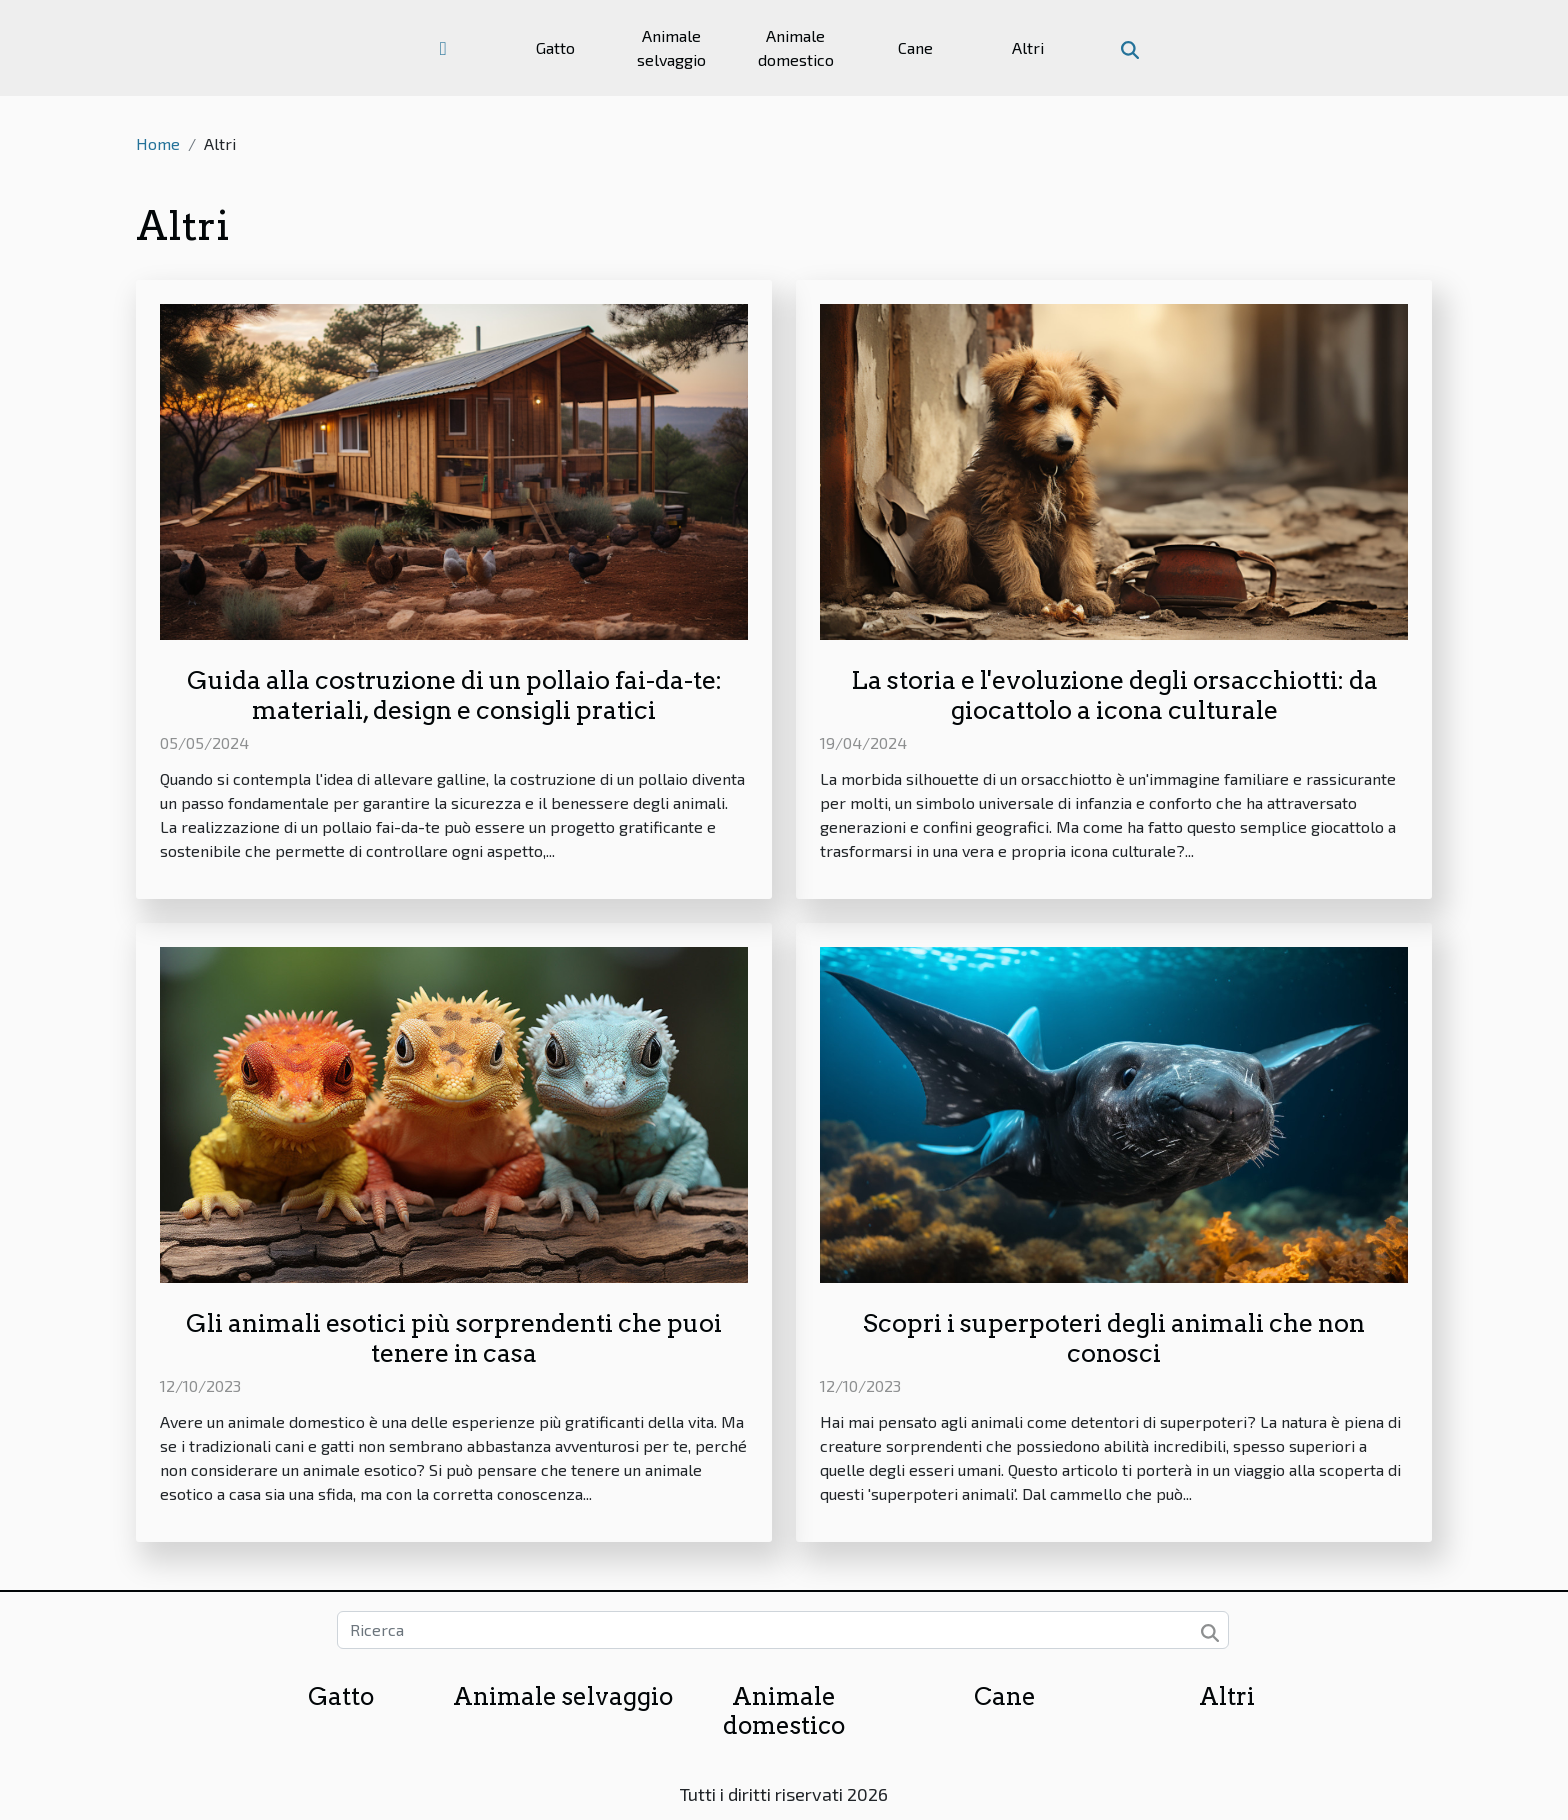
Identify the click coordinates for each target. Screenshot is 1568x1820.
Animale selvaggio (671, 47)
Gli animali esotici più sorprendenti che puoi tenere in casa (454, 1338)
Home (158, 143)
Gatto (555, 47)
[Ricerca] (782, 1630)
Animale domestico (796, 47)
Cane (915, 47)
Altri (1028, 47)
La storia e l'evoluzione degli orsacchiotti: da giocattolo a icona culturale (1114, 695)
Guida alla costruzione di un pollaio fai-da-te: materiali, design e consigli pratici (454, 695)
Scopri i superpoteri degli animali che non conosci (1114, 1338)
